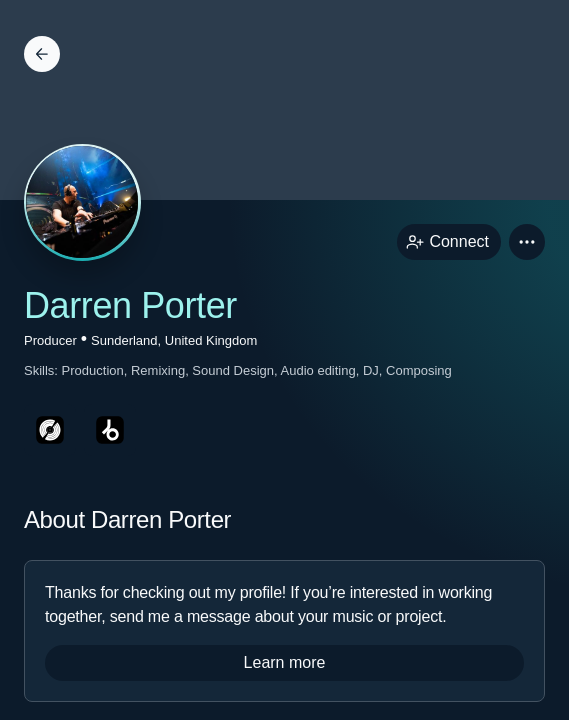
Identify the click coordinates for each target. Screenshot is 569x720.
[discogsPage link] (50, 430)
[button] (527, 242)
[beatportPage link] (110, 430)
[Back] (42, 54)
